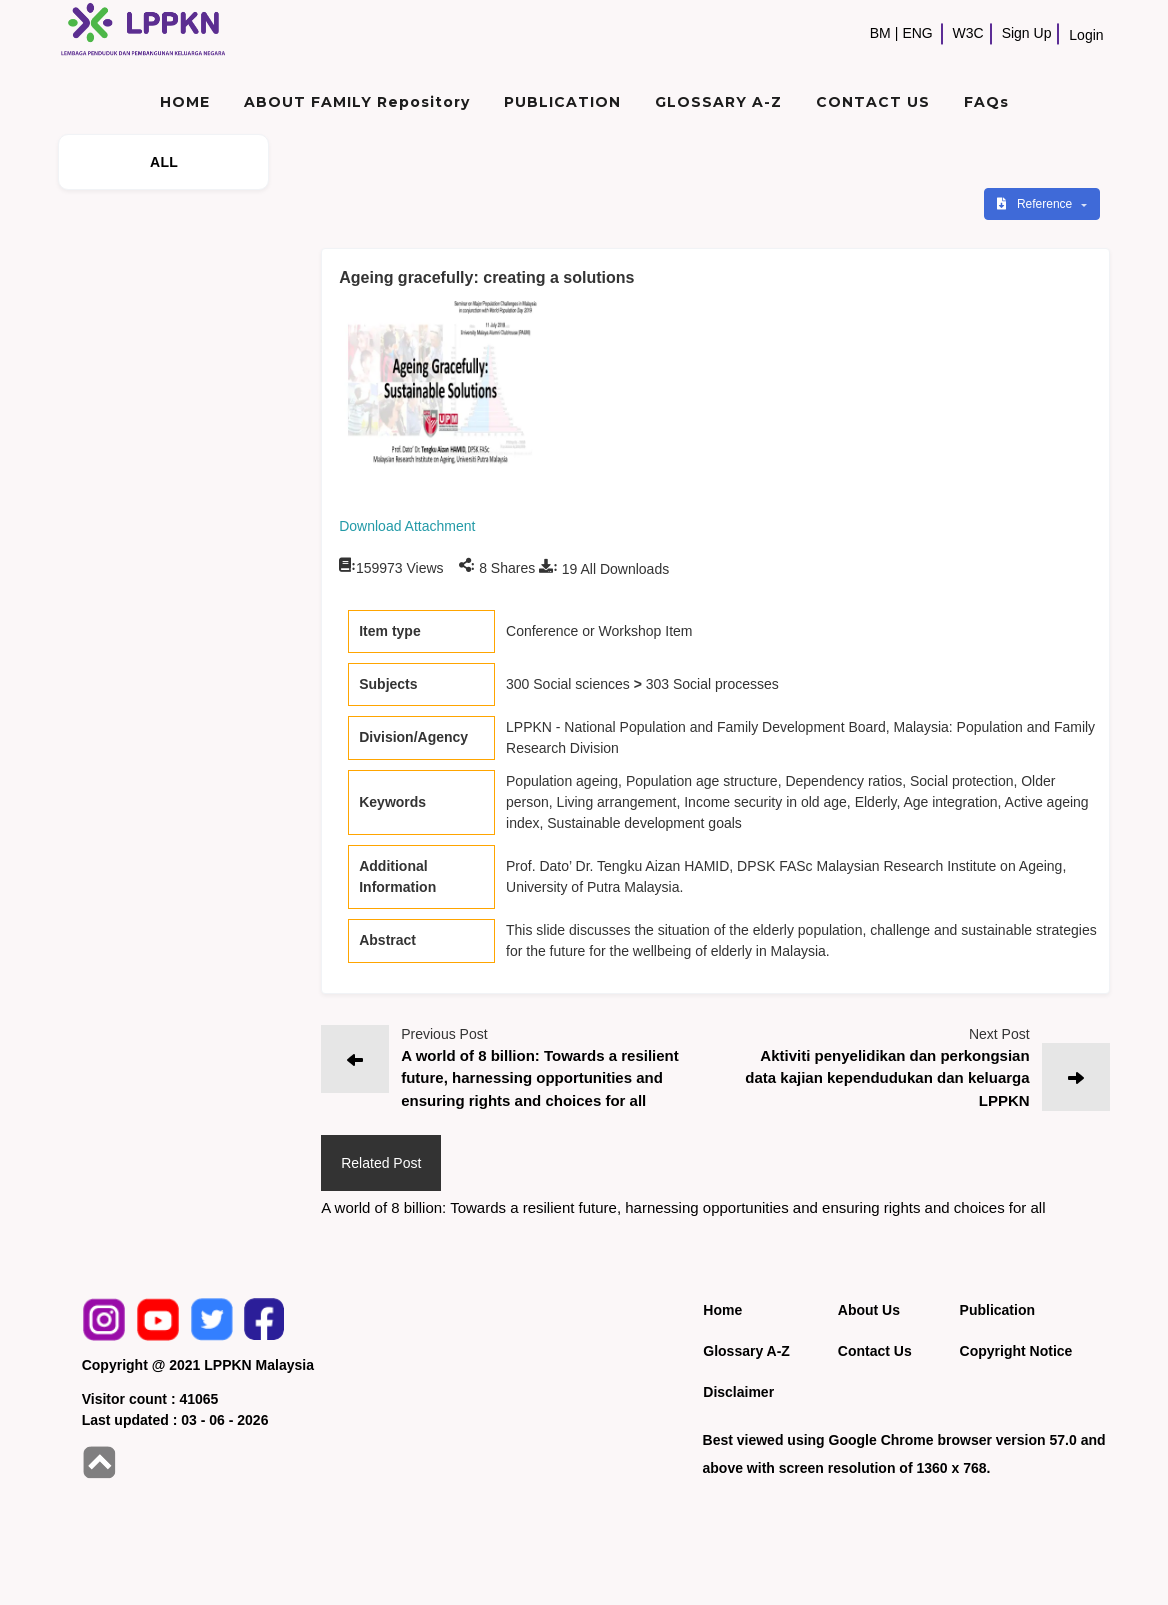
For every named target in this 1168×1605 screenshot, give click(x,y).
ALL (164, 162)
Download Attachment (407, 526)
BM (880, 33)
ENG (917, 33)
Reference (1036, 204)
